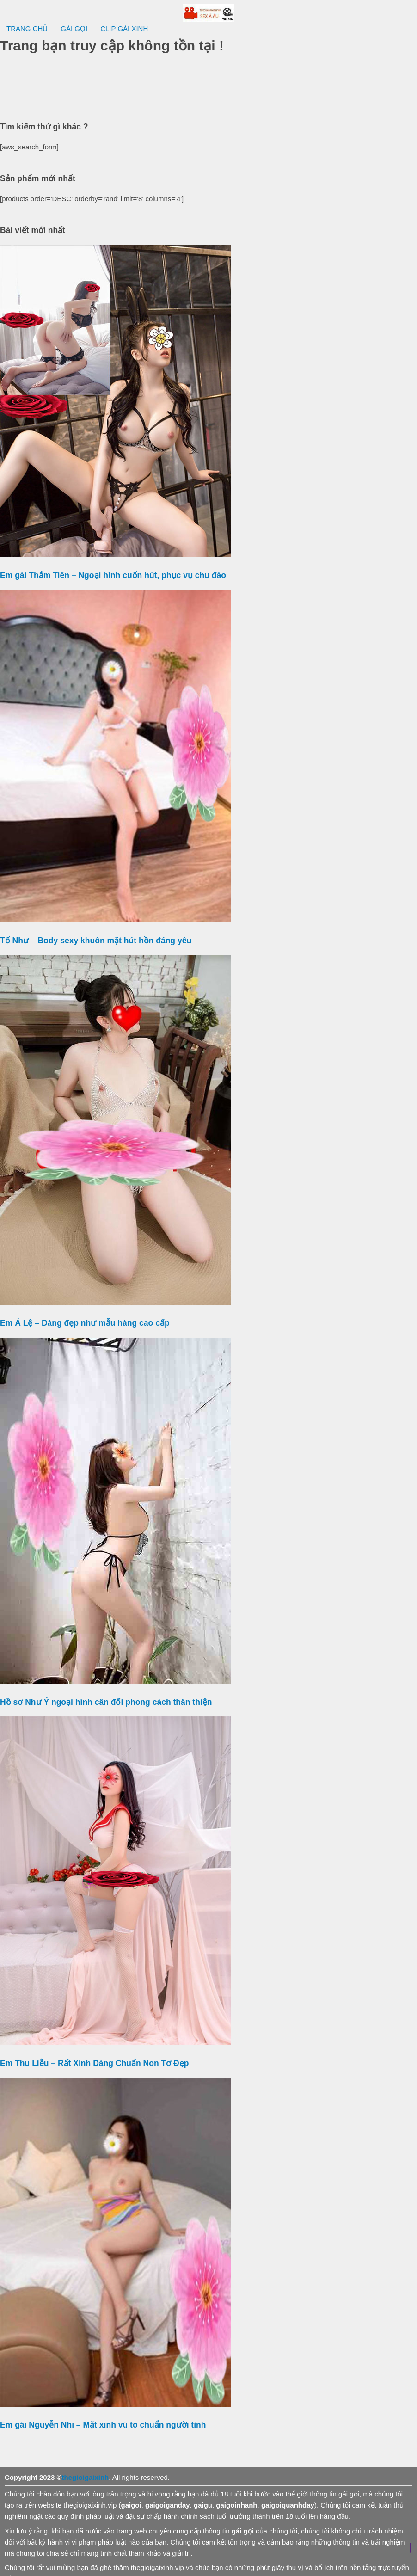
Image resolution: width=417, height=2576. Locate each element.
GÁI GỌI (74, 28)
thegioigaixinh (85, 2477)
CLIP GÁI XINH (124, 28)
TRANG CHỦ (27, 28)
